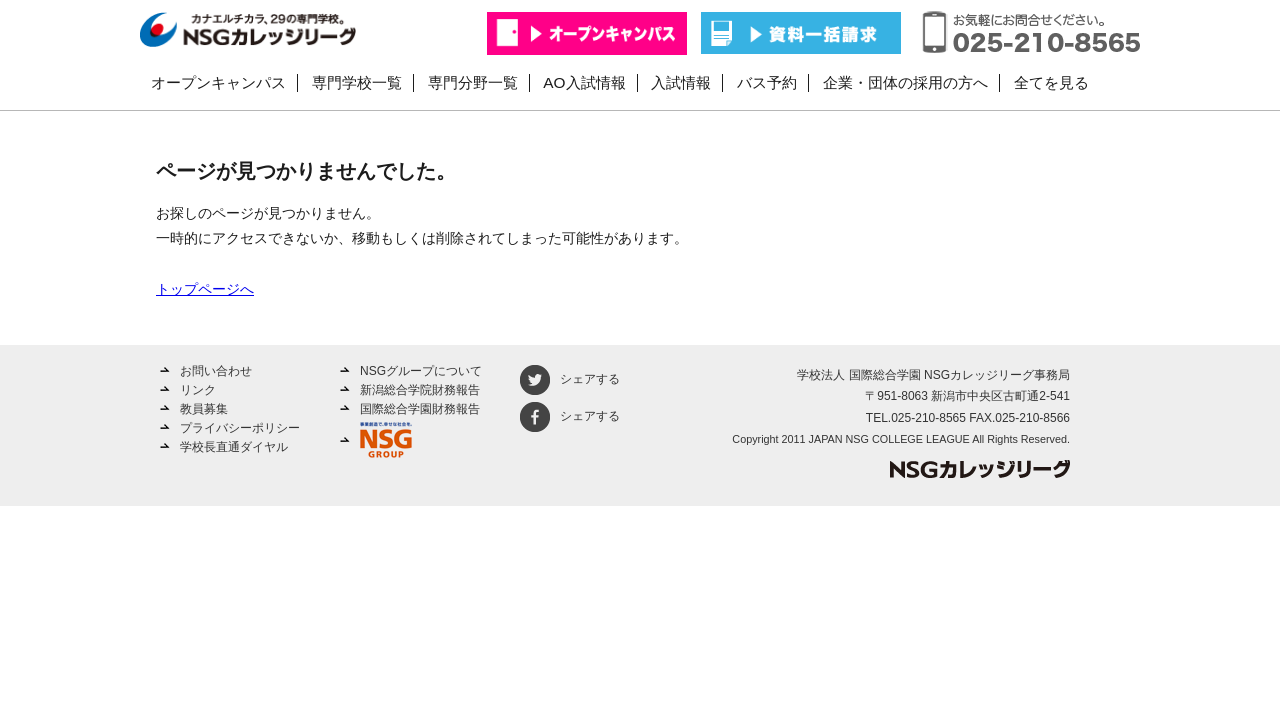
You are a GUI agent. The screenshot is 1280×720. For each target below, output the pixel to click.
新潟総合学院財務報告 (420, 390)
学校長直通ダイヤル (234, 447)
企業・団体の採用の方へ (905, 82)
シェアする (570, 379)
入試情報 (681, 82)
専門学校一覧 (357, 82)
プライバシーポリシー (240, 428)
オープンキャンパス (218, 82)
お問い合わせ (216, 371)
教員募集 (204, 409)
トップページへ (205, 289)
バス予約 (767, 82)
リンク (198, 390)
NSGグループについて (421, 371)
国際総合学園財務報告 (420, 409)
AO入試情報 (584, 82)
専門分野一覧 (473, 82)
